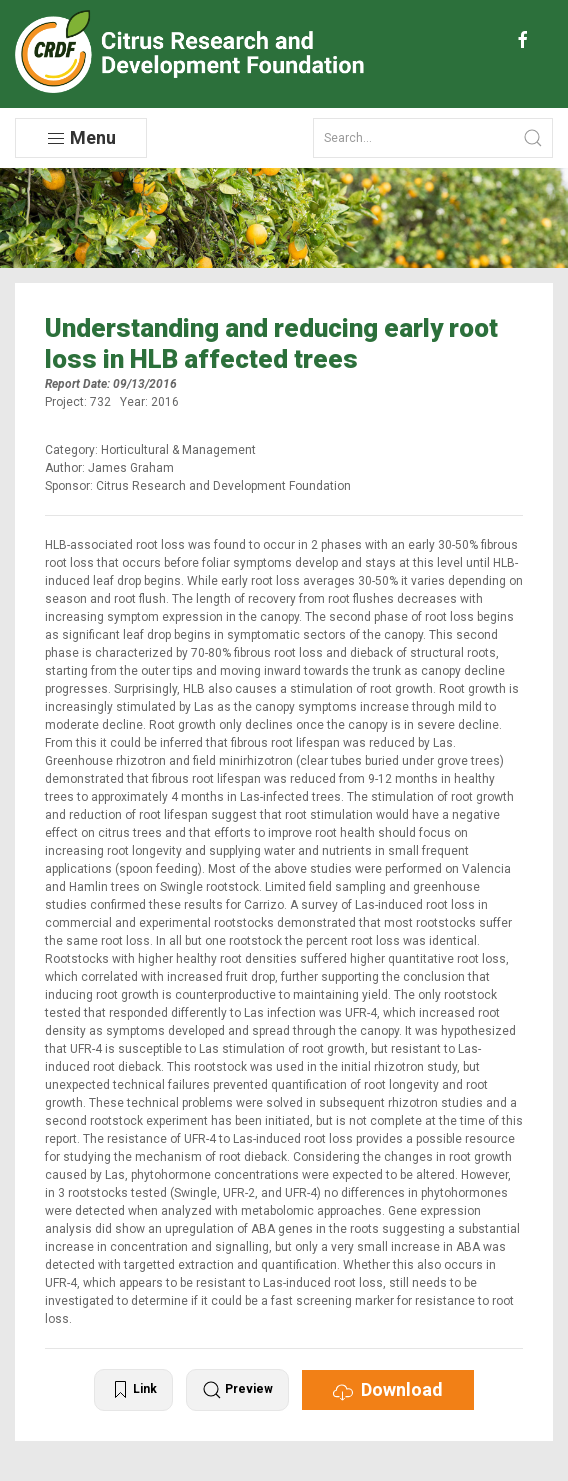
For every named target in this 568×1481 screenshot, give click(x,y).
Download (388, 1390)
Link (133, 1390)
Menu (81, 138)
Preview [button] (237, 1390)
